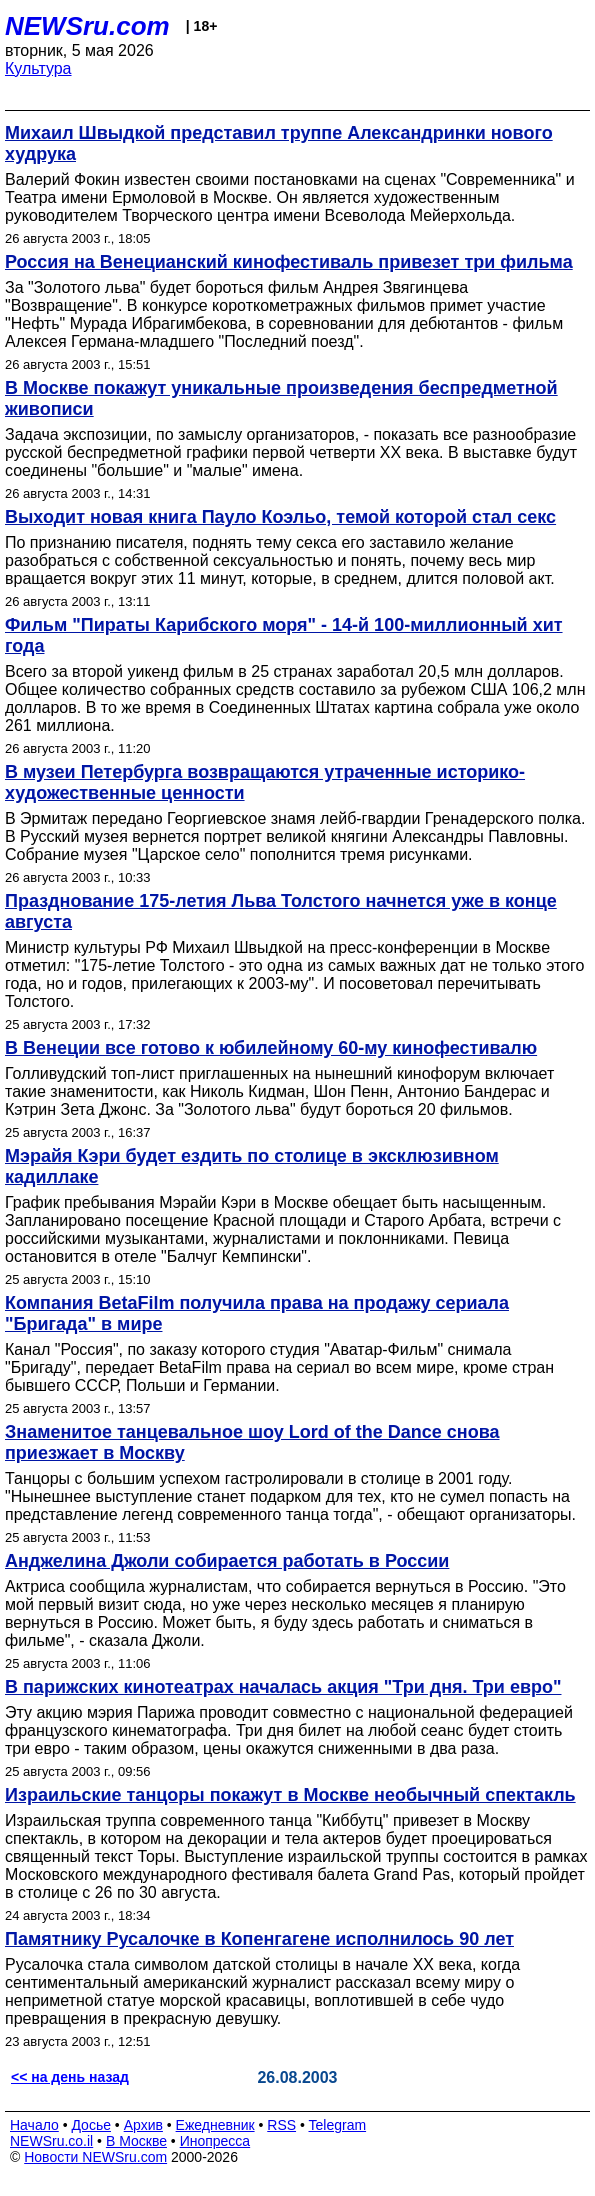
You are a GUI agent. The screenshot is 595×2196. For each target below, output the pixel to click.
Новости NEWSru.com (95, 2157)
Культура (38, 68)
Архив (143, 2125)
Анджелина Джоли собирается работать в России (227, 1561)
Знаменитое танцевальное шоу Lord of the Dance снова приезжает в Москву (252, 1442)
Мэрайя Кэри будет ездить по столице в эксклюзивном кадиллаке (252, 1166)
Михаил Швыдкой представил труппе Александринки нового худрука (279, 143)
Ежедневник (215, 2125)
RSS (281, 2125)
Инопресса (215, 2141)
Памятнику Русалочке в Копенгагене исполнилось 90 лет (259, 1939)
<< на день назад (70, 2077)
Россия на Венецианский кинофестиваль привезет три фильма (289, 262)
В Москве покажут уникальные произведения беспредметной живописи (281, 398)
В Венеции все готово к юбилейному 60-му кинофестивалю (271, 1048)
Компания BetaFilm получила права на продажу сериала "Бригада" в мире (257, 1313)
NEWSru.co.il (51, 2141)
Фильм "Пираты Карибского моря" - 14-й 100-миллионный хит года (284, 635)
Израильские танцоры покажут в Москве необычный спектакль (290, 1795)
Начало (34, 2125)
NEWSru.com (87, 26)
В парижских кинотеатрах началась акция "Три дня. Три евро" (283, 1687)
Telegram (338, 2125)
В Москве (136, 2141)
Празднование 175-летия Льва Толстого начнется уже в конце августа (281, 911)
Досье (91, 2125)
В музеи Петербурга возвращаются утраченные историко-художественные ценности (265, 782)
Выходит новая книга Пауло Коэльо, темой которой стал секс (280, 517)
